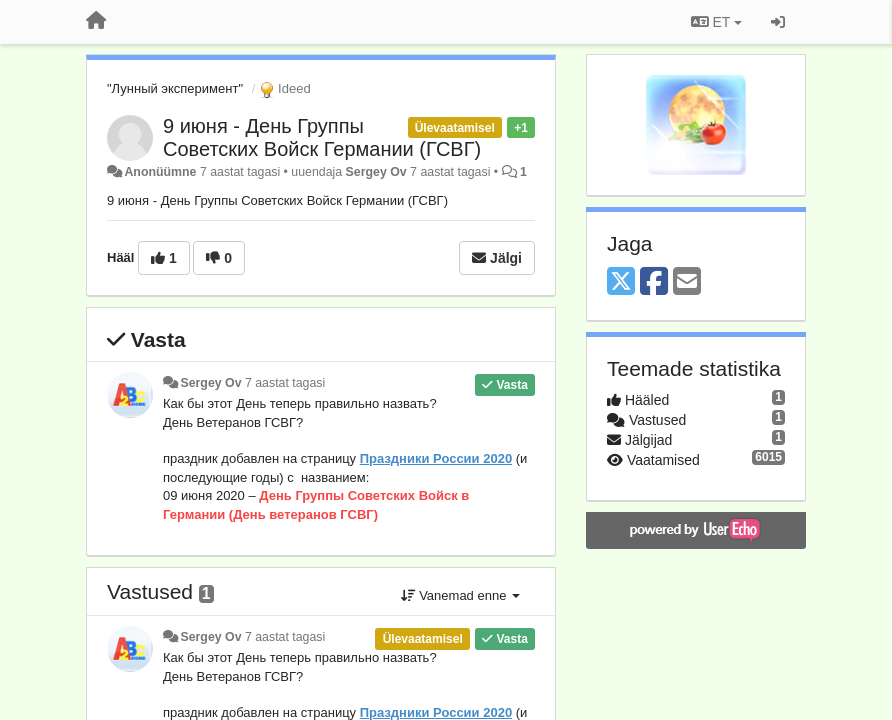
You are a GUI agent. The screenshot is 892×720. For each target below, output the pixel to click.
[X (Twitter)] (621, 282)
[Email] (687, 282)
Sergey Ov (376, 172)
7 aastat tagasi (285, 383)
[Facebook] (654, 282)
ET (716, 22)
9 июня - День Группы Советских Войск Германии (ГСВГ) (322, 137)
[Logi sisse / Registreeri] (778, 22)
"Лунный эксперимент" (175, 88)
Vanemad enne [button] (460, 595)
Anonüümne (160, 172)
